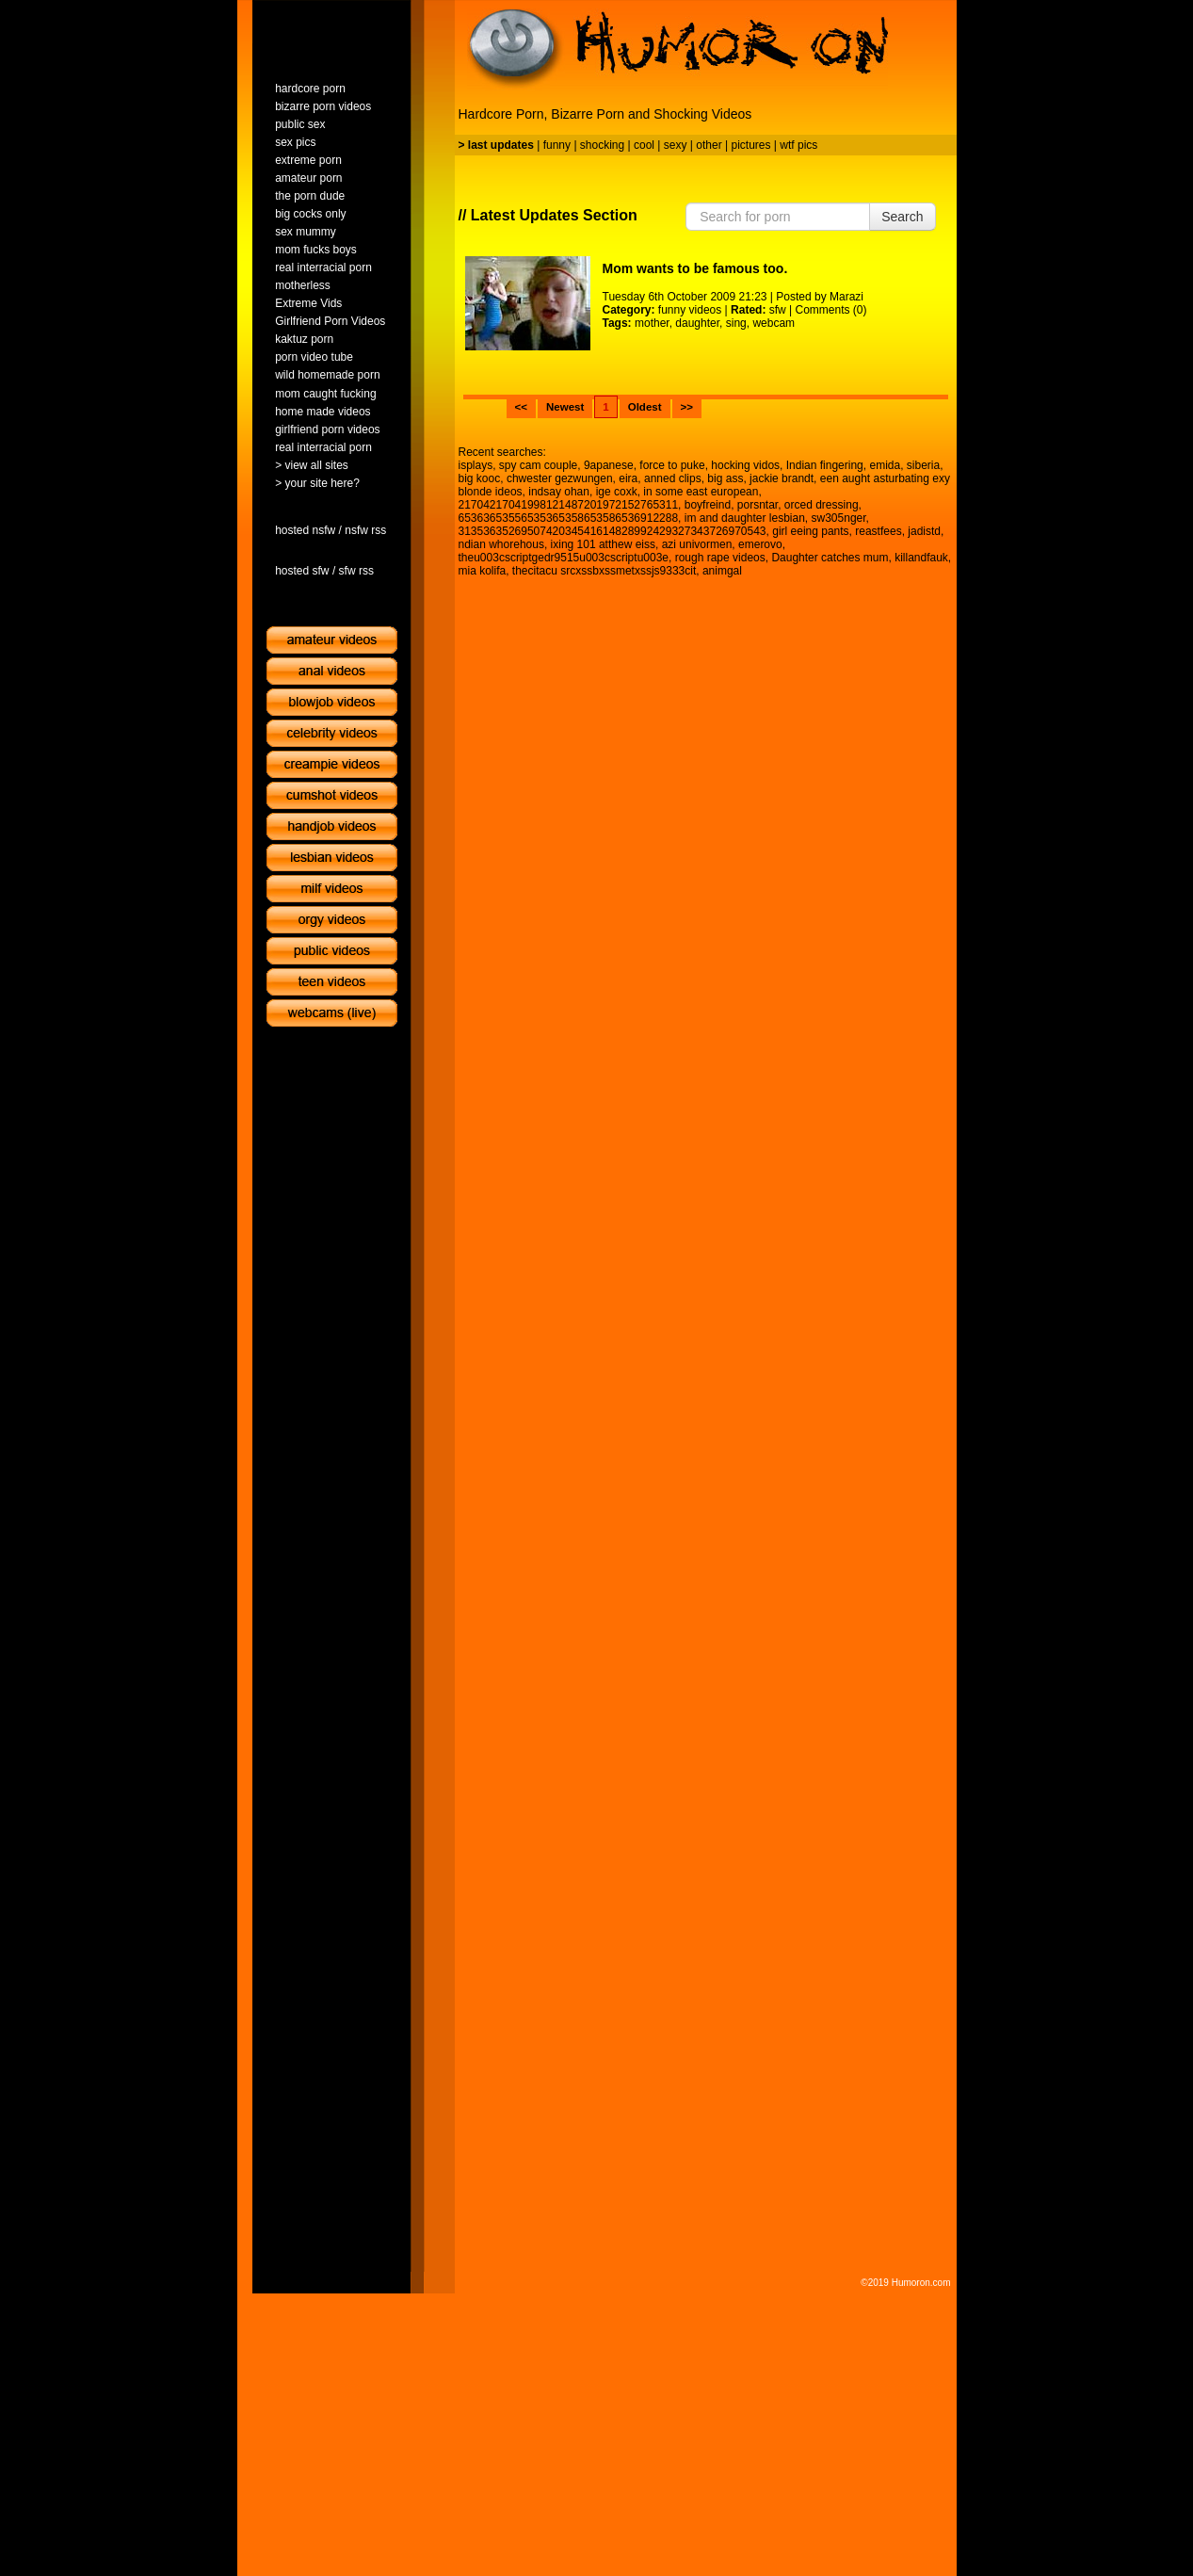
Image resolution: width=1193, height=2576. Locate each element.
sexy (675, 145)
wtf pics (798, 145)
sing (736, 323)
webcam (773, 323)
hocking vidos (745, 465)
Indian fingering (824, 465)
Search (902, 216)
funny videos (689, 309)
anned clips (672, 478)
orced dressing (821, 504)
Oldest (645, 407)
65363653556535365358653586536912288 (569, 518)
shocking (602, 145)
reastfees (878, 531)
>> (687, 407)
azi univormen (697, 544)
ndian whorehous (501, 544)
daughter (697, 323)
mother (652, 323)
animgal (722, 570)
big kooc (480, 478)
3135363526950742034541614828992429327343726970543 (612, 531)
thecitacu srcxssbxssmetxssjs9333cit (604, 570)
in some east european (700, 491)
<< (521, 407)
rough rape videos (720, 557)
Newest (565, 407)
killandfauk (921, 557)
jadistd (924, 531)
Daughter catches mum (829, 557)
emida (884, 465)
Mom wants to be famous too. (695, 268)
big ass (725, 478)
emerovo (760, 544)
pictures (750, 145)
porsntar (757, 504)
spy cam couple (538, 465)
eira (628, 478)
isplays (476, 465)
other (708, 145)
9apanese (609, 465)
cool (644, 145)
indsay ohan (558, 491)
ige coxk (616, 491)
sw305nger (839, 518)
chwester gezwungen (560, 478)
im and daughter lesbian (745, 518)
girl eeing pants (810, 531)
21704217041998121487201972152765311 (569, 504)
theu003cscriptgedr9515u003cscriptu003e (564, 557)
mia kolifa (483, 570)
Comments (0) (831, 309)
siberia (923, 465)
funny (557, 145)
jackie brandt (782, 478)
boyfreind (708, 504)
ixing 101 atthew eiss (603, 544)
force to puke (671, 465)
